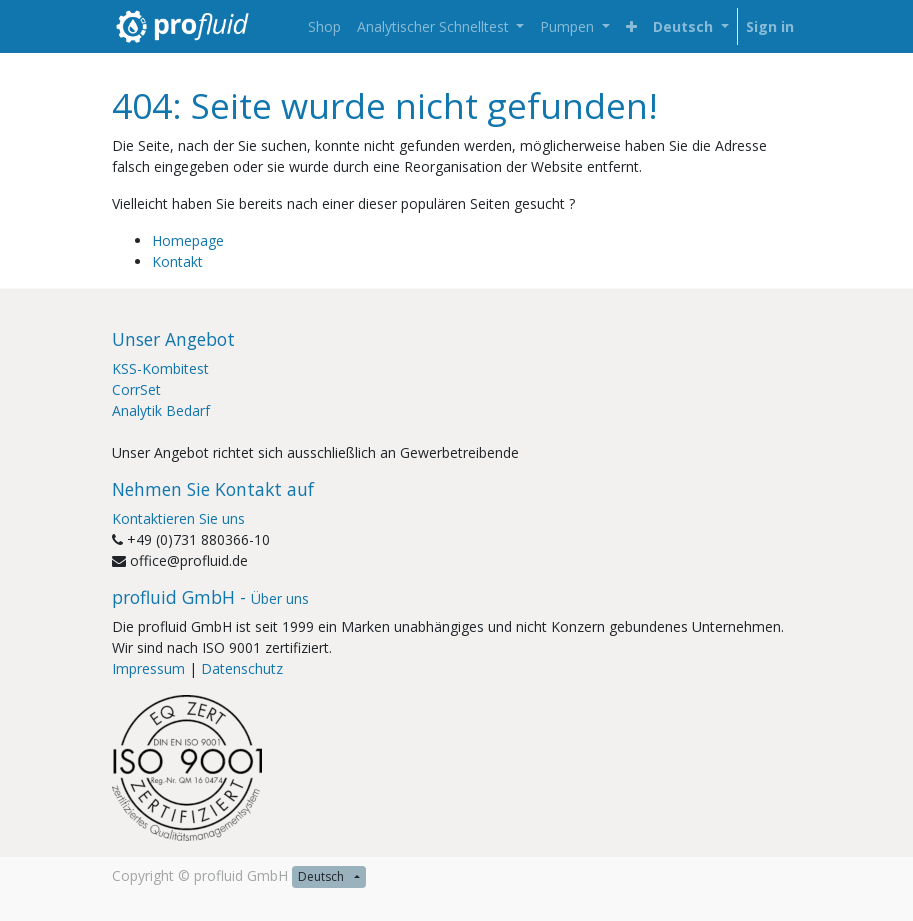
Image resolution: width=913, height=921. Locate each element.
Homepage (188, 240)
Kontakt (177, 261)
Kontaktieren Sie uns (178, 518)
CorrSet (136, 389)
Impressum (148, 668)
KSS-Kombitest (160, 368)
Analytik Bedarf (161, 410)
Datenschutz (242, 668)
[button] (631, 26)
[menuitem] (324, 26)
